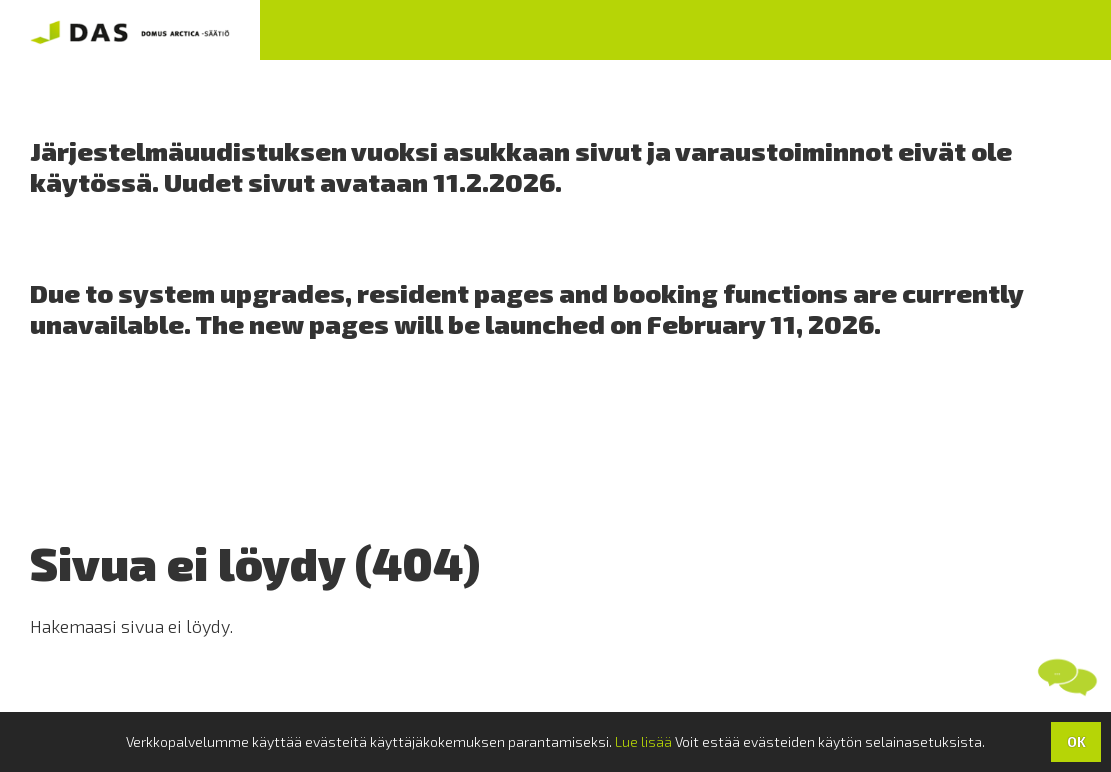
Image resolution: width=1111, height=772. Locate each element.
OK (1076, 741)
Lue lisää (643, 741)
